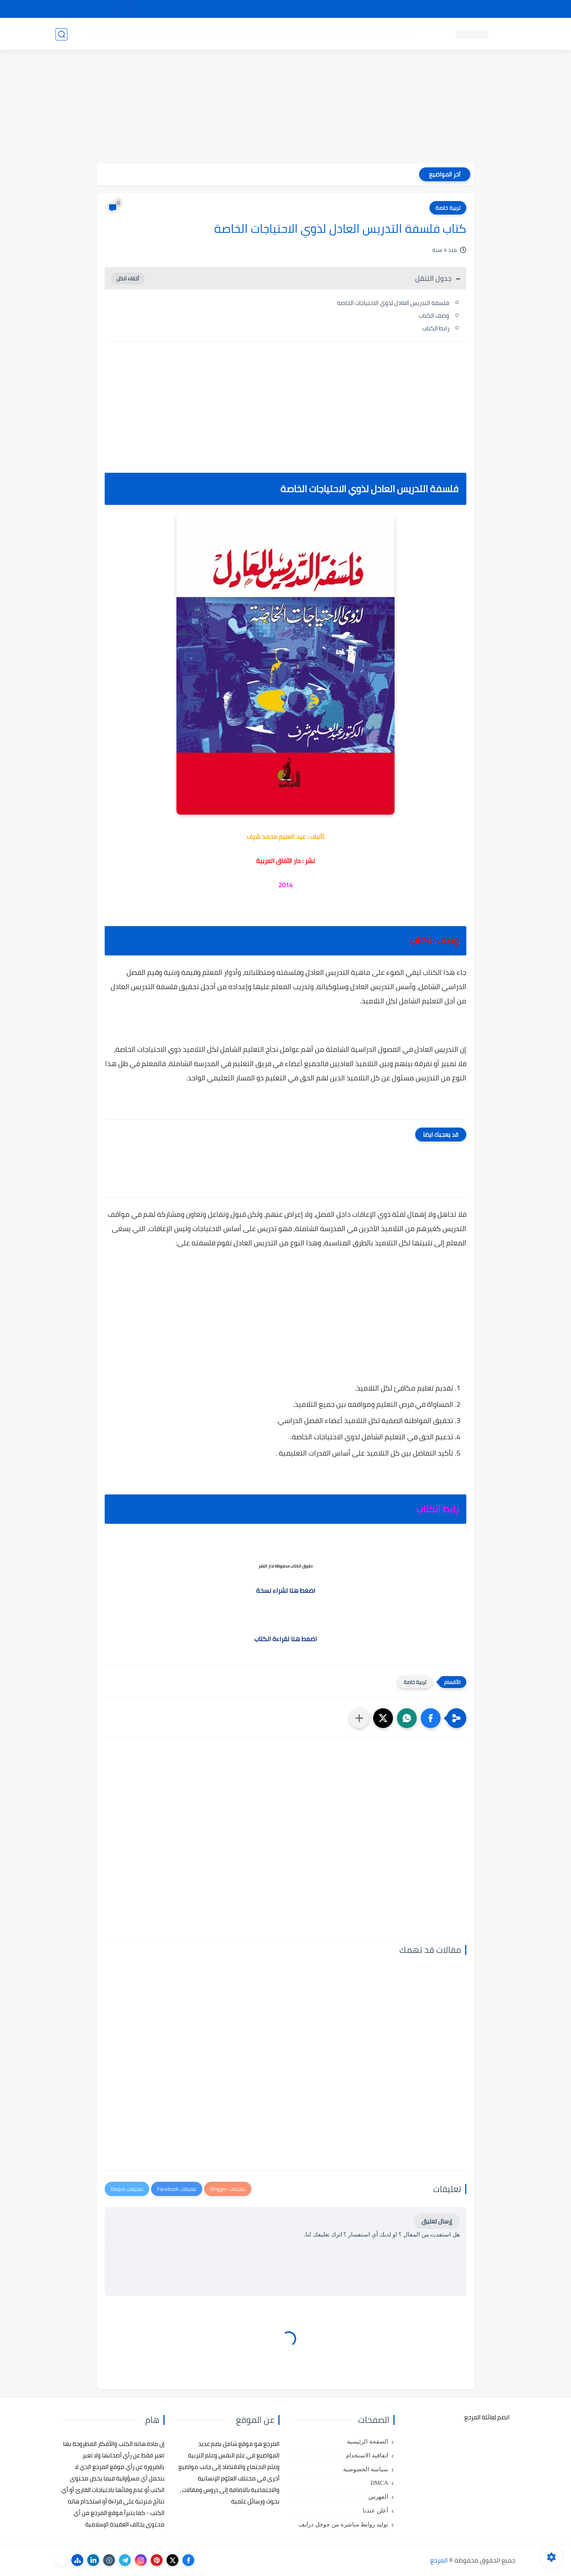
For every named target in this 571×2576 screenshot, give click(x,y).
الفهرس (378, 2497)
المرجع (439, 2560)
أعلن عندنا (375, 2510)
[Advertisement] (285, 107)
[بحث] (61, 34)
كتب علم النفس (392, 34)
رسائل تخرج (196, 34)
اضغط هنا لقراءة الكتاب (285, 1639)
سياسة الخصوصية (365, 2469)
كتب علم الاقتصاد (240, 34)
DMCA (379, 2483)
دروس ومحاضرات (111, 34)
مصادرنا (374, 9)
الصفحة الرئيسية (367, 2441)
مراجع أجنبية (158, 34)
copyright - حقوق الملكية (265, 9)
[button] (431, 1718)
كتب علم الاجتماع (293, 34)
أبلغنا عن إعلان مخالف (330, 9)
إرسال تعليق (437, 2221)
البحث (399, 9)
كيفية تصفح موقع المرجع (446, 9)
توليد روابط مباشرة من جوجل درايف (343, 2524)
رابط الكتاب (435, 328)
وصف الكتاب (434, 315)
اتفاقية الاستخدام (367, 2455)
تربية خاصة (447, 208)
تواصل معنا (499, 9)
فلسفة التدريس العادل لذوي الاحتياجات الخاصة (393, 303)
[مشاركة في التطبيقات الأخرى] (359, 1718)
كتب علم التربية (344, 34)
